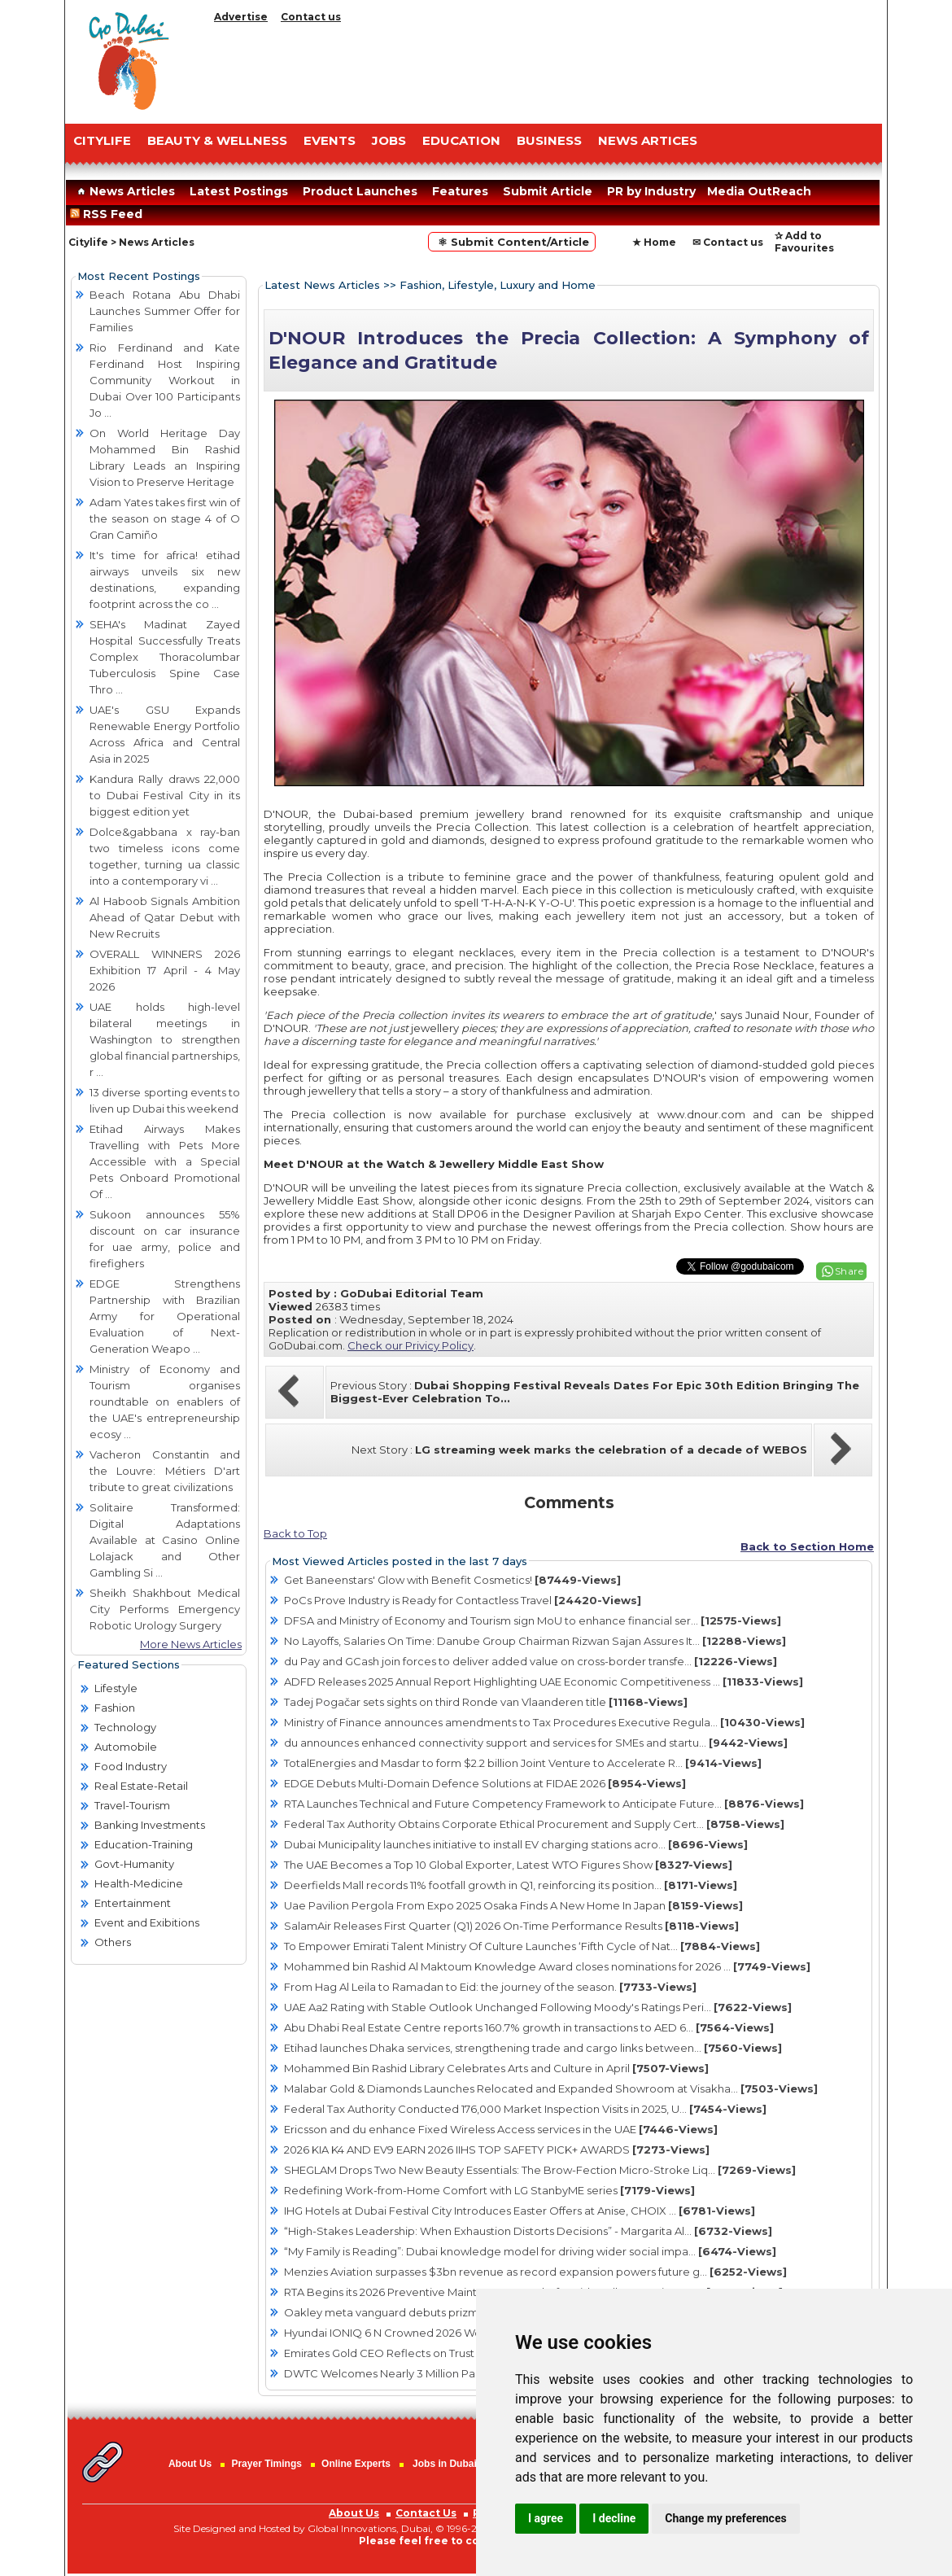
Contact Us (425, 2513)
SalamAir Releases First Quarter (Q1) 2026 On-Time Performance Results (511, 1925)
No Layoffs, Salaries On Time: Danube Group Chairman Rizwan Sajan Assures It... (535, 1640)
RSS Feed (109, 214)
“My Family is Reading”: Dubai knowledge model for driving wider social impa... (530, 2251)
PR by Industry (651, 191)
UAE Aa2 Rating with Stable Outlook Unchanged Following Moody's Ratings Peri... (538, 2007)
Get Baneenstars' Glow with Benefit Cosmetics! (452, 1579)
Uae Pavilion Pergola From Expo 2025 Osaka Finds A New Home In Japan (513, 1905)
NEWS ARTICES (647, 140)
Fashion (114, 1707)
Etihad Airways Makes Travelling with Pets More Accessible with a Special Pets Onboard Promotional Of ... (165, 1161)
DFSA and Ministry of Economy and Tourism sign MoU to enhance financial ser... (532, 1620)
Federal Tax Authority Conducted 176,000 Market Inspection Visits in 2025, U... (525, 2108)
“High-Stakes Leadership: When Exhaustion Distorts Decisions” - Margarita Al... (528, 2230)
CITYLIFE (102, 140)
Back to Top (295, 1533)
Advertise (241, 17)
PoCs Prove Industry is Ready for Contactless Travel (462, 1600)
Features (460, 191)
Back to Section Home (807, 1546)
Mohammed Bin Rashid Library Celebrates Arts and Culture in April (496, 2068)
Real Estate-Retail (141, 1785)
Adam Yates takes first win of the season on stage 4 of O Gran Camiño (165, 518)
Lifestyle (116, 1688)
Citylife (88, 242)
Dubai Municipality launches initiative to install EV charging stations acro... (516, 1844)
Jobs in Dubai (445, 2463)
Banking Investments (149, 1824)
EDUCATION (461, 140)
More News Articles (191, 1644)
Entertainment (132, 1902)
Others (112, 1941)
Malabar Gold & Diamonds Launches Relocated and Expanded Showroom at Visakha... (551, 2088)
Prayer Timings (266, 2463)
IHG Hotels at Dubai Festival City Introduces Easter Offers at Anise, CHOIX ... (519, 2210)
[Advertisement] (545, 69)
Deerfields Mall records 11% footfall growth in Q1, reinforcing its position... (510, 1885)
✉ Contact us (727, 242)
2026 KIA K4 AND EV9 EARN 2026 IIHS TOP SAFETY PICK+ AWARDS (497, 2149)
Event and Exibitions (146, 1922)
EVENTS (330, 140)
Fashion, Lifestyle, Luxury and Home (498, 284)
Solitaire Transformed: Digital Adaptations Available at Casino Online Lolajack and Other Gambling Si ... (165, 1540)
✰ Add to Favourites (804, 242)
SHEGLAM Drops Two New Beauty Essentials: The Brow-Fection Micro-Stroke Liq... (540, 2169)
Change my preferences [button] (725, 2518)
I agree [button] (545, 2518)
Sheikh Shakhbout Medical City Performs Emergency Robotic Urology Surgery (165, 1609)
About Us (190, 2463)
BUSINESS (549, 140)
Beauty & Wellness (217, 140)
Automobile (125, 1746)
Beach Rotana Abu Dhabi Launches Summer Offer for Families (165, 311)
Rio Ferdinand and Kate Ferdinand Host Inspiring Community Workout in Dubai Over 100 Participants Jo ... (165, 380)
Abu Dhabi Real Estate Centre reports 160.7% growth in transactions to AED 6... (529, 2027)
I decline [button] (613, 2518)
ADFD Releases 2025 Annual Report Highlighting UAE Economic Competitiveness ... (543, 1681)
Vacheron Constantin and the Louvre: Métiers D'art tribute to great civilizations (165, 1471)
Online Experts (356, 2463)
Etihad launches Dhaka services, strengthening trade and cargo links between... (533, 2047)
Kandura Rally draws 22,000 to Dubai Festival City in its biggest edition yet (165, 795)
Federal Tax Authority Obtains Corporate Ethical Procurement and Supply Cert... (534, 1823)
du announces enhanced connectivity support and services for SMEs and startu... (536, 1742)
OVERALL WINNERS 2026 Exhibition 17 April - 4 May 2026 (165, 970)
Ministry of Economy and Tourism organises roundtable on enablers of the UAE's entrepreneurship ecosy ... (165, 1401)
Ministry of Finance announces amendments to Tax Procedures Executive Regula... (544, 1722)
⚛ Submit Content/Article (511, 241)
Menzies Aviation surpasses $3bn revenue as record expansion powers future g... (535, 2271)
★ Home (654, 242)
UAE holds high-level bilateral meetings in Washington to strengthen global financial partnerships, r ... (165, 1039)
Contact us (311, 17)
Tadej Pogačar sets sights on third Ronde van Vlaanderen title (486, 1701)
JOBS (389, 140)
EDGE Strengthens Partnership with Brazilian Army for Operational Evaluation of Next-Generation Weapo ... (165, 1316)
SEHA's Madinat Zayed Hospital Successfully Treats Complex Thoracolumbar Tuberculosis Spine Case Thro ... (165, 657)
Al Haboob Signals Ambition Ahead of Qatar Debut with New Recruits (165, 917)
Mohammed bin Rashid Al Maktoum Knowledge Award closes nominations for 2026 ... (547, 1966)
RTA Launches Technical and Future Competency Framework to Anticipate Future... (544, 1803)
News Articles (124, 191)
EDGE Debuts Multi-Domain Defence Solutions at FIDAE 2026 (485, 1783)
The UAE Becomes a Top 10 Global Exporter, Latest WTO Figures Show (508, 1864)
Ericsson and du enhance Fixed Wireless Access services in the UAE (501, 2129)
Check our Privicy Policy (410, 1345)
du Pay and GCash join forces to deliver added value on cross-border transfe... (530, 1661)
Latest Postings (238, 191)
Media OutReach (759, 191)
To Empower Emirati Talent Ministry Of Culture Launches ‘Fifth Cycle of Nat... (522, 1946)
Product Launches (360, 191)
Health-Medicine (138, 1883)
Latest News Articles (322, 284)
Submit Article (548, 191)
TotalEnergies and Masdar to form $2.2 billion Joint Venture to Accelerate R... (523, 1762)
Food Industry (130, 1766)
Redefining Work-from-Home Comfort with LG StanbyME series (489, 2190)
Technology (125, 1727)
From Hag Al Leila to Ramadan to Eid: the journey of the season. (490, 1986)
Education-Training (143, 1844)
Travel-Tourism (132, 1805)
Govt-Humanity (134, 1863)
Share (849, 1271)
